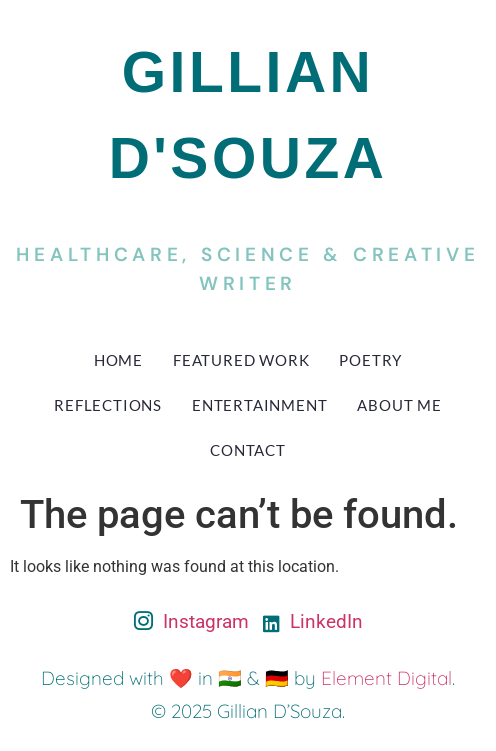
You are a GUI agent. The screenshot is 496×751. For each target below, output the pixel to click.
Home (118, 360)
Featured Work (241, 360)
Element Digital (386, 678)
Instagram (191, 623)
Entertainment (259, 405)
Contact (248, 450)
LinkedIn (313, 621)
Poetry (370, 360)
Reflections (108, 405)
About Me (399, 405)
